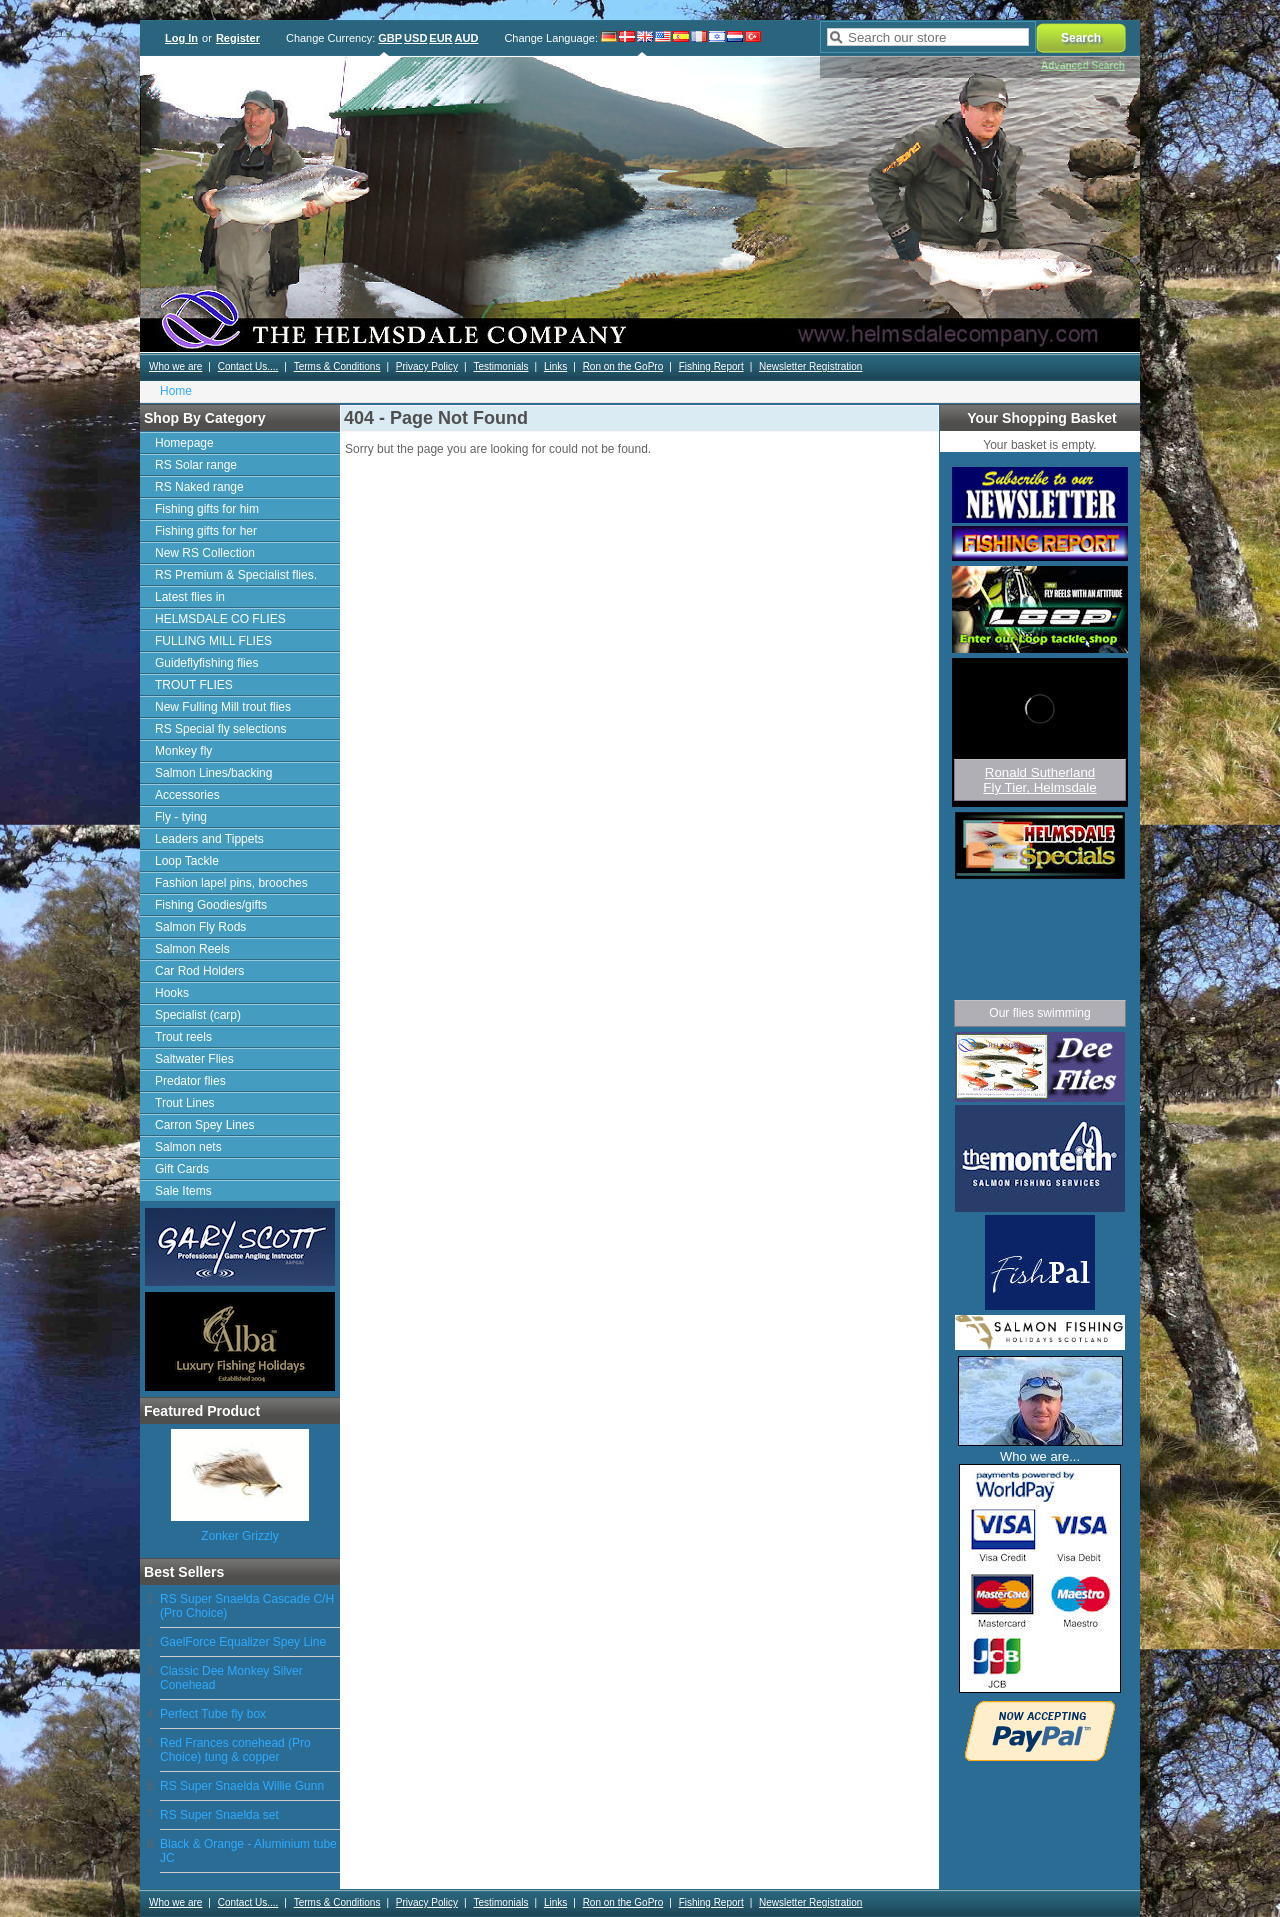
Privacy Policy (427, 366)
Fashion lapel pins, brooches (231, 883)
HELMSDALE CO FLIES (220, 619)
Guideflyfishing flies (206, 663)
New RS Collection (205, 553)
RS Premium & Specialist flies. (236, 575)
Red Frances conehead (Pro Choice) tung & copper (235, 1750)
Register (238, 38)
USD (415, 38)
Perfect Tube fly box (213, 1714)
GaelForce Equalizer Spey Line (243, 1642)
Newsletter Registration (810, 366)
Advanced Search (1083, 65)
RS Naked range (199, 487)
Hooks (172, 993)
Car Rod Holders (199, 971)
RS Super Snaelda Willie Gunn (242, 1786)
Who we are (175, 366)
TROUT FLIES (194, 685)
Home (176, 391)
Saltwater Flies (194, 1059)
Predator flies (190, 1081)
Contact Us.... (248, 366)
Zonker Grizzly (239, 1536)
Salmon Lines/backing (213, 773)
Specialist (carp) (198, 1015)
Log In (181, 38)
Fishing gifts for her (206, 531)
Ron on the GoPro (623, 366)
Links (555, 366)
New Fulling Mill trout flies (223, 707)
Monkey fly (183, 751)
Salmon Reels (192, 949)
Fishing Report (711, 366)
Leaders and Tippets (209, 839)
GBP (390, 38)
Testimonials (500, 366)
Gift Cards (182, 1169)
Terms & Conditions (337, 366)
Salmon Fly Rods (200, 927)
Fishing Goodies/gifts (211, 905)
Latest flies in (190, 597)
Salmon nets (188, 1147)
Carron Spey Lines (204, 1125)
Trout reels (183, 1037)
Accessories (187, 795)
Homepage (184, 443)
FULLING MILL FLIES (213, 641)
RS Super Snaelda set (219, 1815)
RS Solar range (196, 465)
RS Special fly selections (220, 729)
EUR (440, 38)
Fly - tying (181, 817)
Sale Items (183, 1191)
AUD (467, 38)
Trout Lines (185, 1103)
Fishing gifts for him (207, 509)
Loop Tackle (187, 861)
